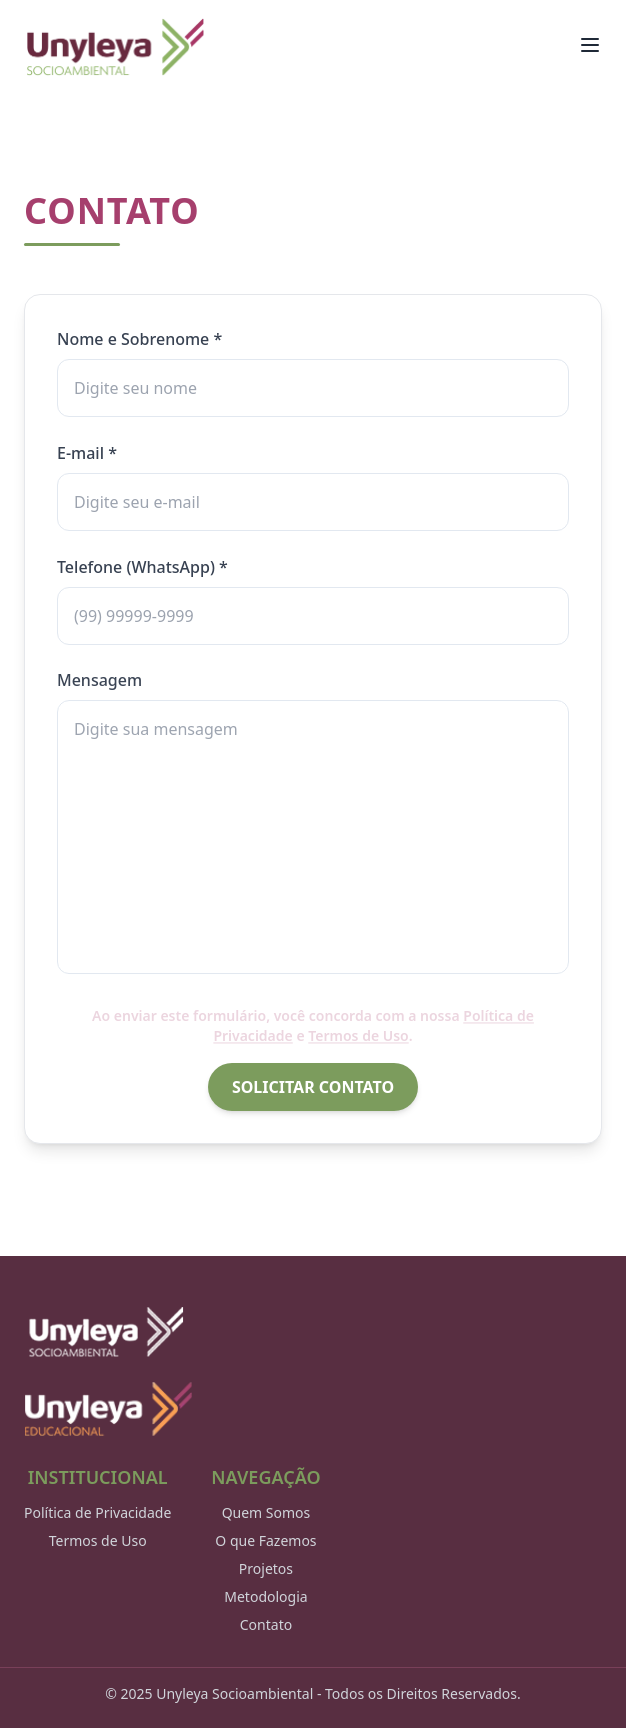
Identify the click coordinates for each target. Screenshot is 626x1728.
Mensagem (99, 679)
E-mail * (87, 453)
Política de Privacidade (97, 1512)
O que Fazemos (265, 1540)
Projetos (266, 1568)
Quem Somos (266, 1512)
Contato (266, 1624)
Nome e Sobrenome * (139, 339)
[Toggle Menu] (590, 45)
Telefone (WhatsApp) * (142, 567)
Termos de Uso (98, 1540)
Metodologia (265, 1596)
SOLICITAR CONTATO (313, 1087)
